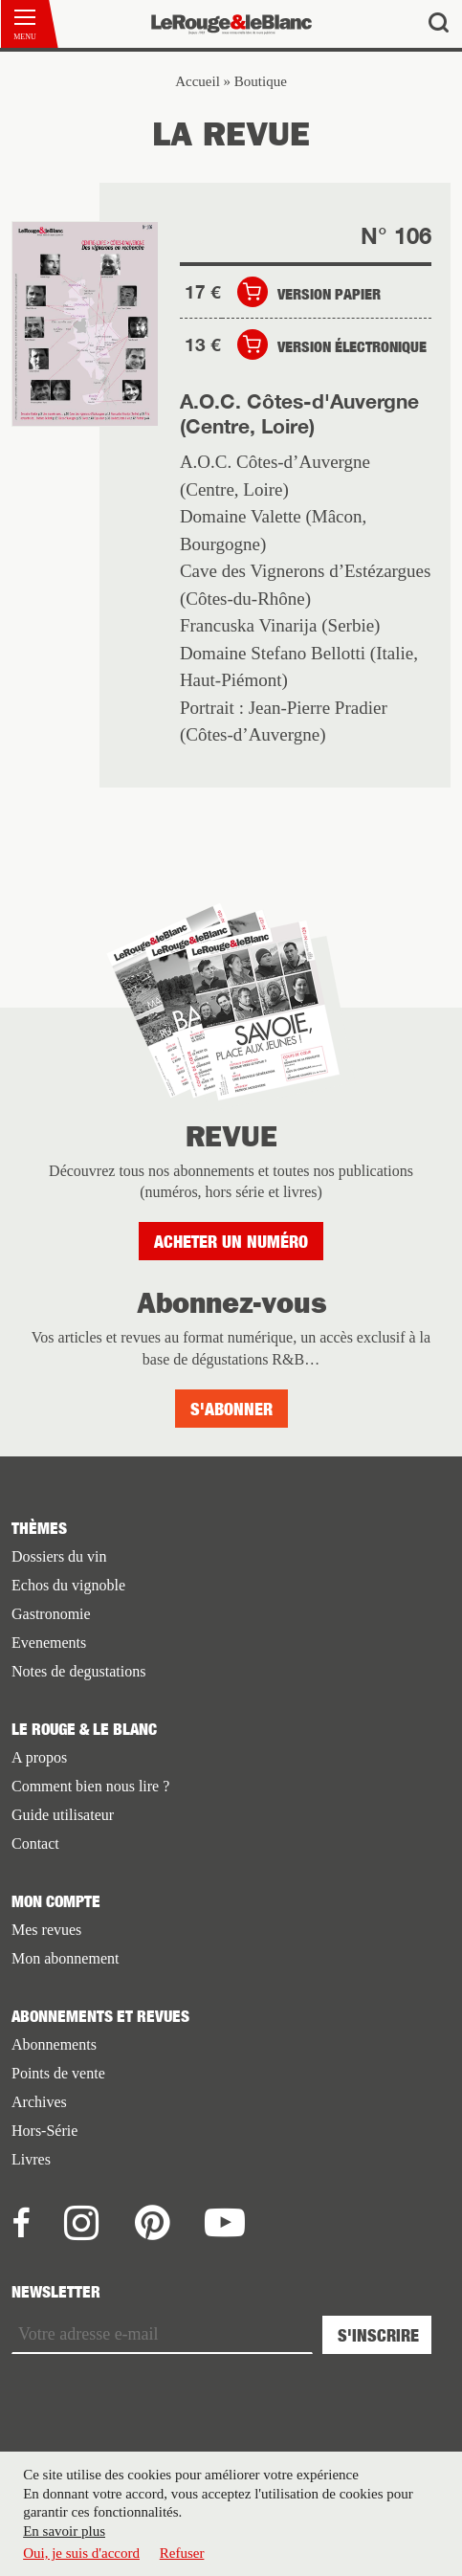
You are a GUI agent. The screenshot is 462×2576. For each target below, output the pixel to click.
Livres (31, 2159)
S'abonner (231, 1409)
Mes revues (46, 1929)
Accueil (197, 81)
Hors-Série (44, 2130)
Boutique (260, 81)
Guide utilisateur (62, 1815)
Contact (35, 1843)
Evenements (48, 1642)
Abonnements (54, 2044)
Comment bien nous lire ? (90, 1786)
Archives (39, 2102)
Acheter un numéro (231, 1242)
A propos (39, 1757)
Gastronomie (51, 1614)
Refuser (182, 2559)
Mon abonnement (65, 1958)
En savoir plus (64, 2536)
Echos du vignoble (68, 1585)
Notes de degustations (78, 1671)
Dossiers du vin (59, 1556)
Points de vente (58, 2073)
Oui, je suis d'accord (81, 2559)
